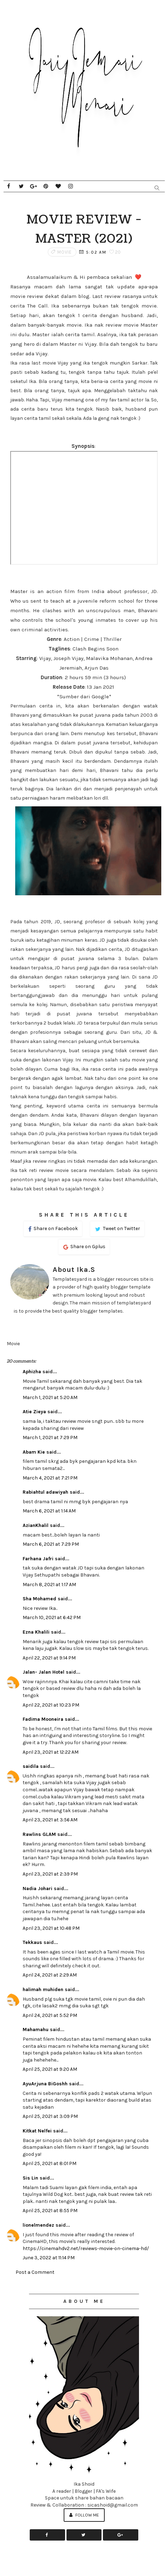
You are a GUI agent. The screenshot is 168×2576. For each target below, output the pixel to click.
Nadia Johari (37, 1889)
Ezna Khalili (36, 1632)
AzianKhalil (35, 1525)
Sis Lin (30, 2178)
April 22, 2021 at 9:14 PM (49, 1658)
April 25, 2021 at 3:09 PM (50, 2116)
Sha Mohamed (39, 1599)
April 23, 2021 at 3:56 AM (50, 1820)
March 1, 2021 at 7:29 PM (50, 1437)
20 (115, 252)
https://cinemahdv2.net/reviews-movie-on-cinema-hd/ (86, 2248)
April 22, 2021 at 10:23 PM (51, 1705)
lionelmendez (38, 2225)
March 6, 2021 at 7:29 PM (51, 1544)
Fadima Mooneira (43, 1719)
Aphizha (32, 1372)
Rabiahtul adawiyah (45, 1492)
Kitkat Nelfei (37, 2131)
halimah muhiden (43, 1989)
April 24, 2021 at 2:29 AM (50, 1975)
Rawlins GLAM (39, 1834)
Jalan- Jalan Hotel (44, 1672)
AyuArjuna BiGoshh (45, 2084)
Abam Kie (34, 1452)
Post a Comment (35, 2272)
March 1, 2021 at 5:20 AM (50, 1397)
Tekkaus (32, 1942)
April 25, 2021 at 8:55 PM (50, 2211)
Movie (64, 252)
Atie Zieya (34, 1412)
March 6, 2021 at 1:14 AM (49, 1511)
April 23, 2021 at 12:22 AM (51, 1752)
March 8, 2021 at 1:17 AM (49, 1585)
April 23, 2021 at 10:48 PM (51, 1928)
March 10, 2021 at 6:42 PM (52, 1617)
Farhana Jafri (38, 1559)
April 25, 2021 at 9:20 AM (50, 2069)
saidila (31, 1766)
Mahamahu (35, 2030)
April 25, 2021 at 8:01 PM (49, 2163)
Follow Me (84, 2515)
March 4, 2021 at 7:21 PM (50, 1478)
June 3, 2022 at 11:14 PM (49, 2258)
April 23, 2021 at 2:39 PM (50, 1874)
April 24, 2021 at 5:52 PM (50, 2015)
